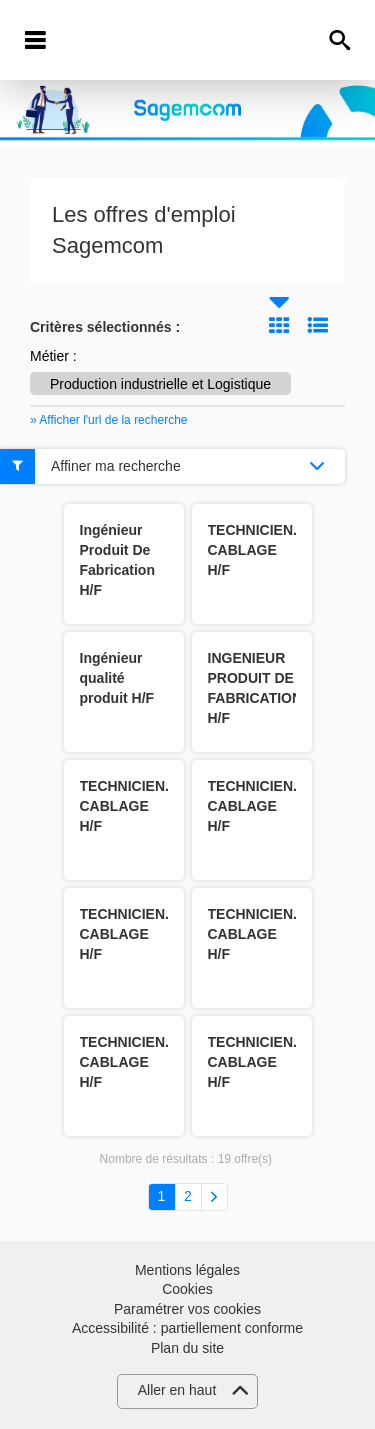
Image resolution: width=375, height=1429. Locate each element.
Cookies (187, 1289)
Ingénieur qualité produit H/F (117, 678)
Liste (318, 325)
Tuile (279, 325)
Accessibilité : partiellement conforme (187, 1328)
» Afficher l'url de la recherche (109, 420)
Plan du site (187, 1348)
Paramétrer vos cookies (187, 1309)
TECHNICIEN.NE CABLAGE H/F (262, 550)
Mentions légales (187, 1270)
